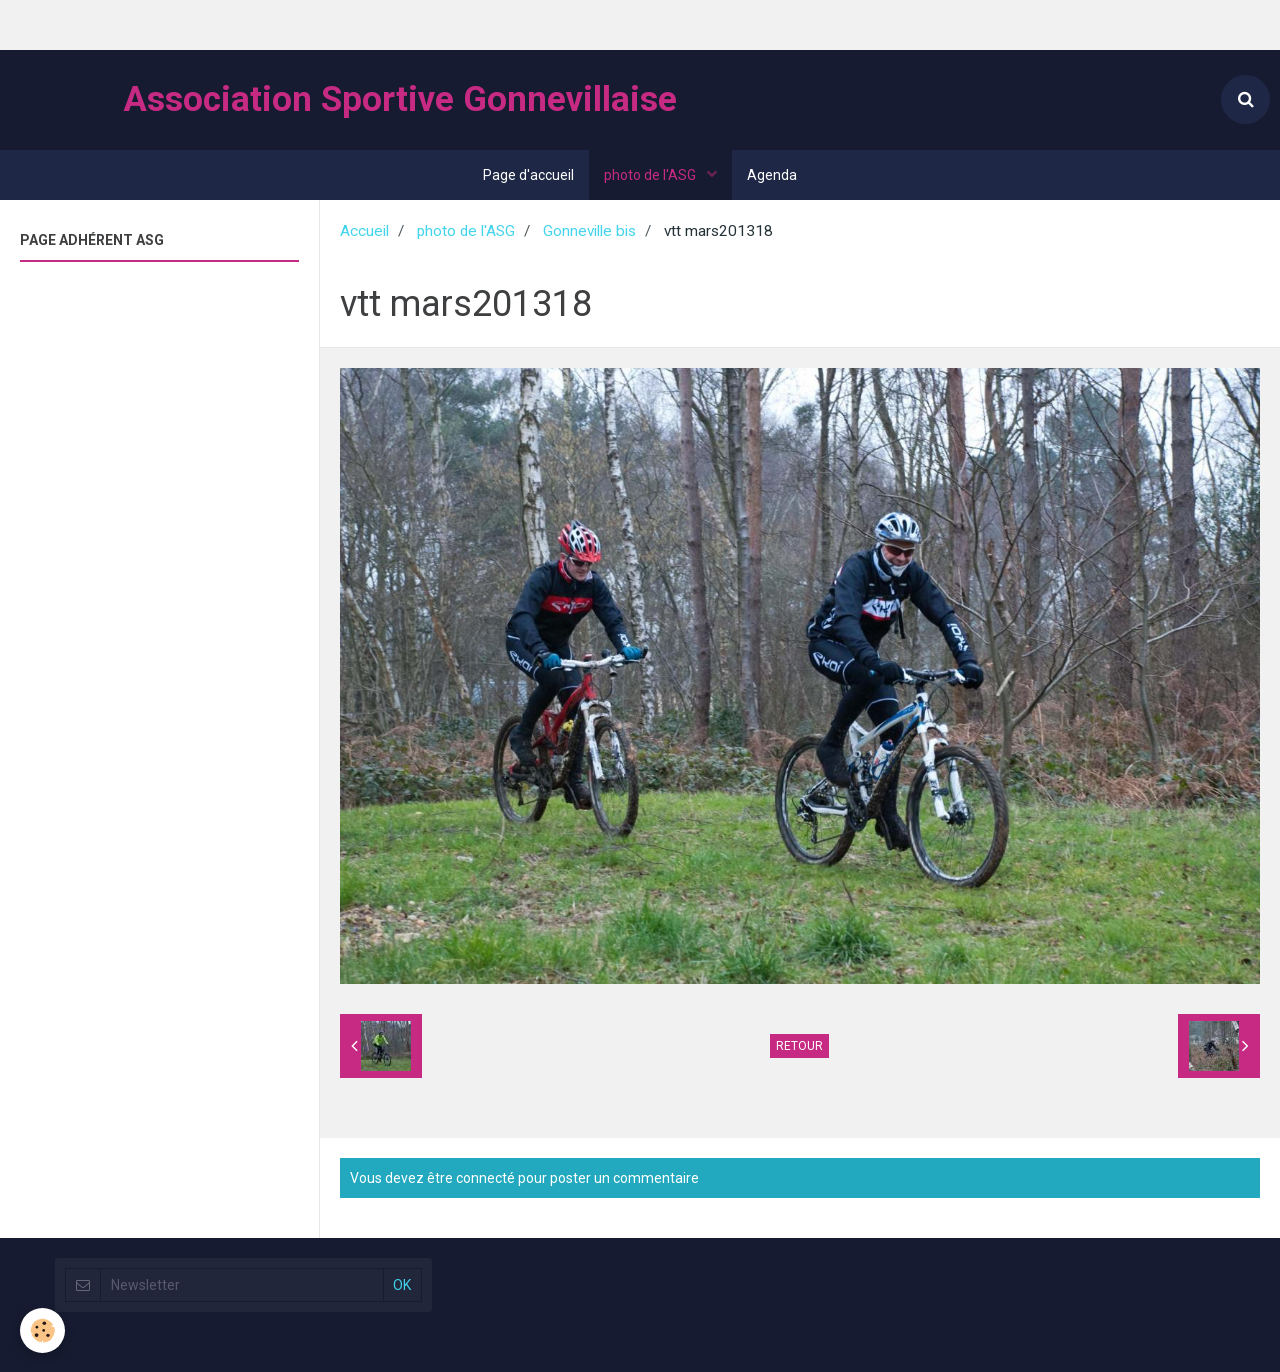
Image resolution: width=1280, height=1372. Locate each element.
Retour (799, 1046)
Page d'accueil (528, 175)
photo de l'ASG (651, 175)
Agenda (772, 175)
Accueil (364, 231)
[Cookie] (42, 1330)
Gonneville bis (589, 231)
